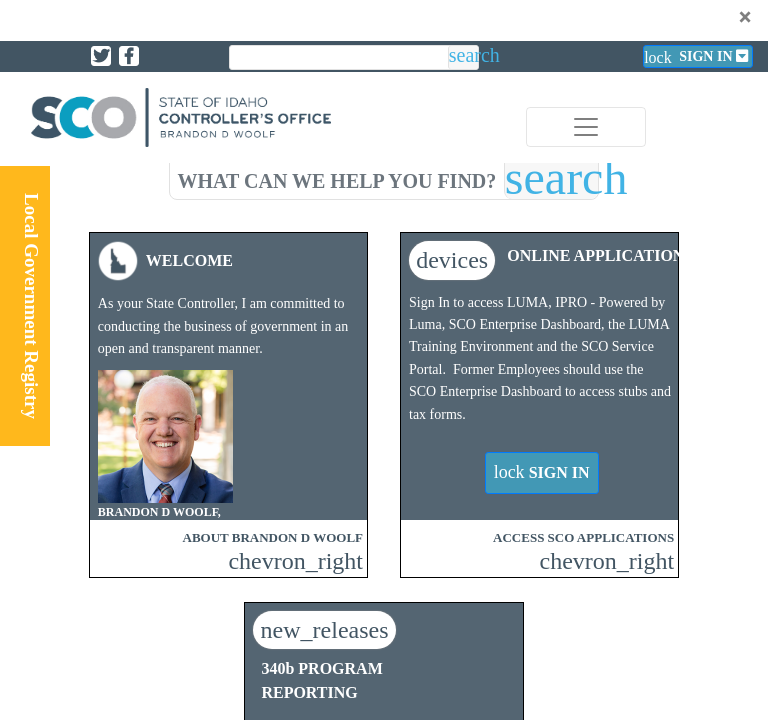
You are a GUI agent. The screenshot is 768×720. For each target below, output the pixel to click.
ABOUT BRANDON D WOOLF (273, 537)
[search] (337, 177)
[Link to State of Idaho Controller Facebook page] (129, 56)
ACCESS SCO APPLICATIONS (583, 537)
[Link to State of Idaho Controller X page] (101, 56)
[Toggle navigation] (586, 127)
